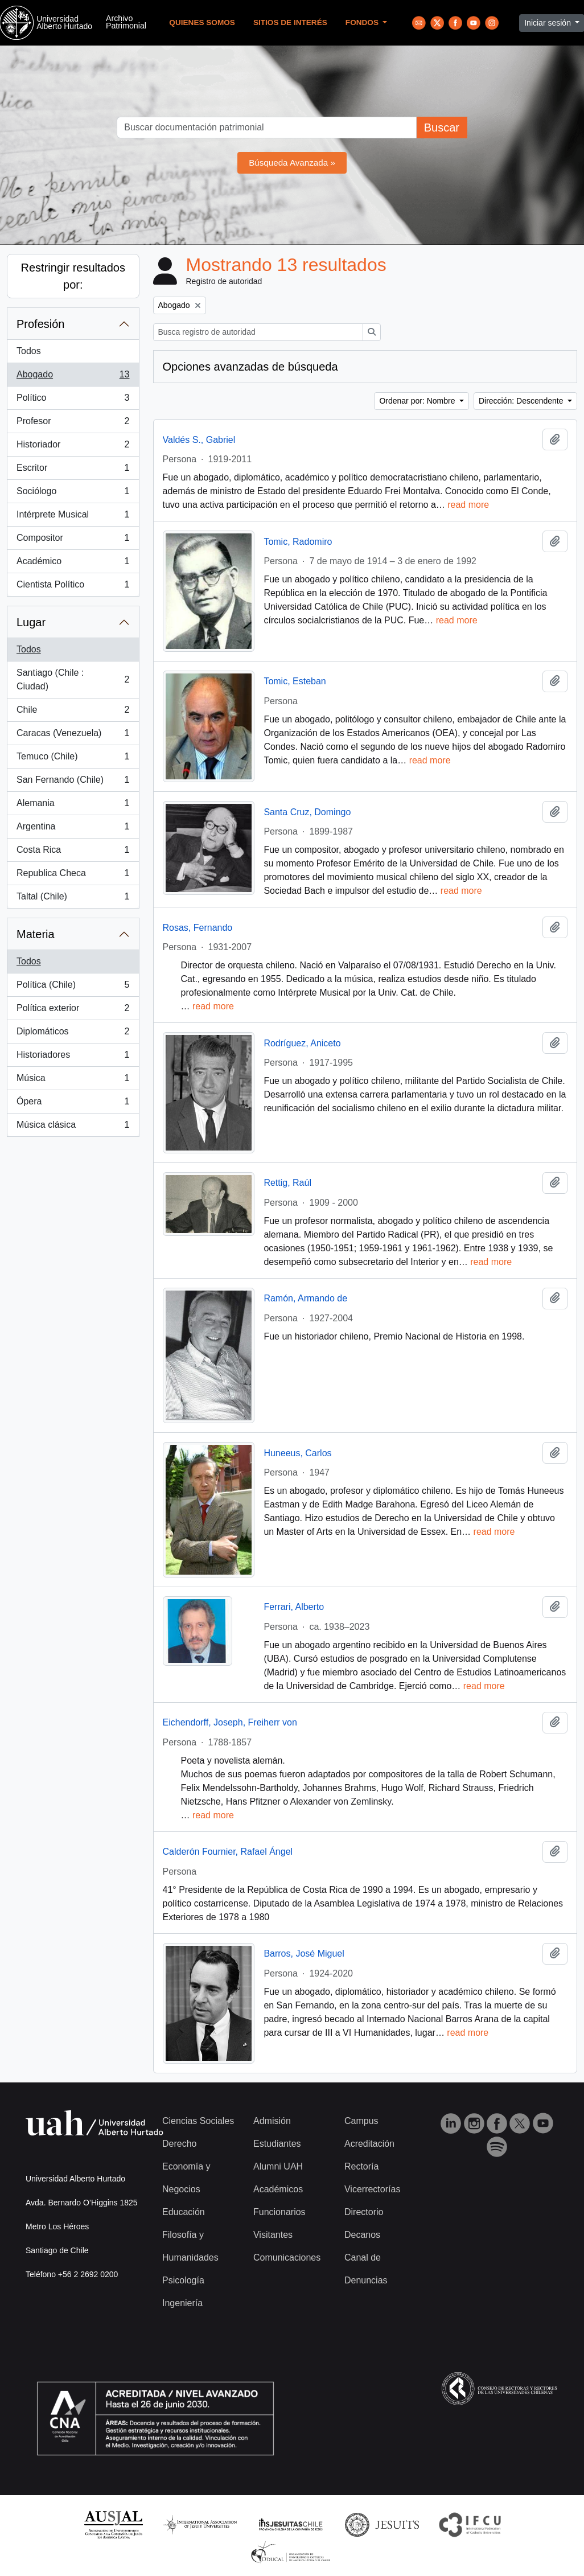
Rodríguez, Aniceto (302, 1043)
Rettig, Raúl (287, 1183)
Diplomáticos (73, 1034)
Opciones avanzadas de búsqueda (250, 366)
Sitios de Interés (290, 22)
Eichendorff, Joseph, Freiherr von (230, 1722)
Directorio (363, 2212)
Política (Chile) (73, 987)
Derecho (179, 2143)
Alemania (73, 805)
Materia (36, 934)
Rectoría (361, 2166)
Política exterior (73, 1010)
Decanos (362, 2235)
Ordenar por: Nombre (418, 400)
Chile (73, 712)
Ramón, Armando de (305, 1298)
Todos (29, 351)
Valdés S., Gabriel (199, 440)
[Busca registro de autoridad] (258, 332)
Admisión (272, 2121)
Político (73, 400)
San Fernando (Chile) (73, 782)
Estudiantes (277, 2143)
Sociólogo (73, 493)
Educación (183, 2212)
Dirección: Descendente (522, 400)
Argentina (73, 829)
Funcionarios (279, 2212)
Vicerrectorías (372, 2189)
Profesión (41, 324)
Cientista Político (73, 587)
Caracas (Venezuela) (73, 735)
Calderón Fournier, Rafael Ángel (228, 1851)
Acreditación (369, 2143)
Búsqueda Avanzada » (292, 162)
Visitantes (273, 2235)
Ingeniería (182, 2303)
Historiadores (73, 1057)
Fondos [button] (363, 22)
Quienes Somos (202, 22)
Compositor (73, 540)
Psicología (183, 2280)
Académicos (278, 2189)
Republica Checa (73, 875)
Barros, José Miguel (304, 1953)
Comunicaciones (286, 2257)
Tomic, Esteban (295, 681)
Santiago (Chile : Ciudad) (73, 679)
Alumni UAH (278, 2166)
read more (468, 505)
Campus (361, 2121)
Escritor (73, 470)
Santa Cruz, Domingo (307, 812)
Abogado (73, 377)
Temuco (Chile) (73, 759)
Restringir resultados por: (73, 276)
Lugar (31, 622)
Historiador (73, 447)
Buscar (441, 127)
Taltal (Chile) (73, 899)
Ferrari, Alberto (294, 1607)
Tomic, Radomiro (298, 542)
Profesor (73, 423)
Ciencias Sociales (198, 2121)
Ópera (73, 1104)
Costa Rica (73, 852)
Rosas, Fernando (198, 927)
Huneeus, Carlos (297, 1453)
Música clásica (73, 1127)
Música (73, 1080)
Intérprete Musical (73, 517)
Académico (73, 563)
